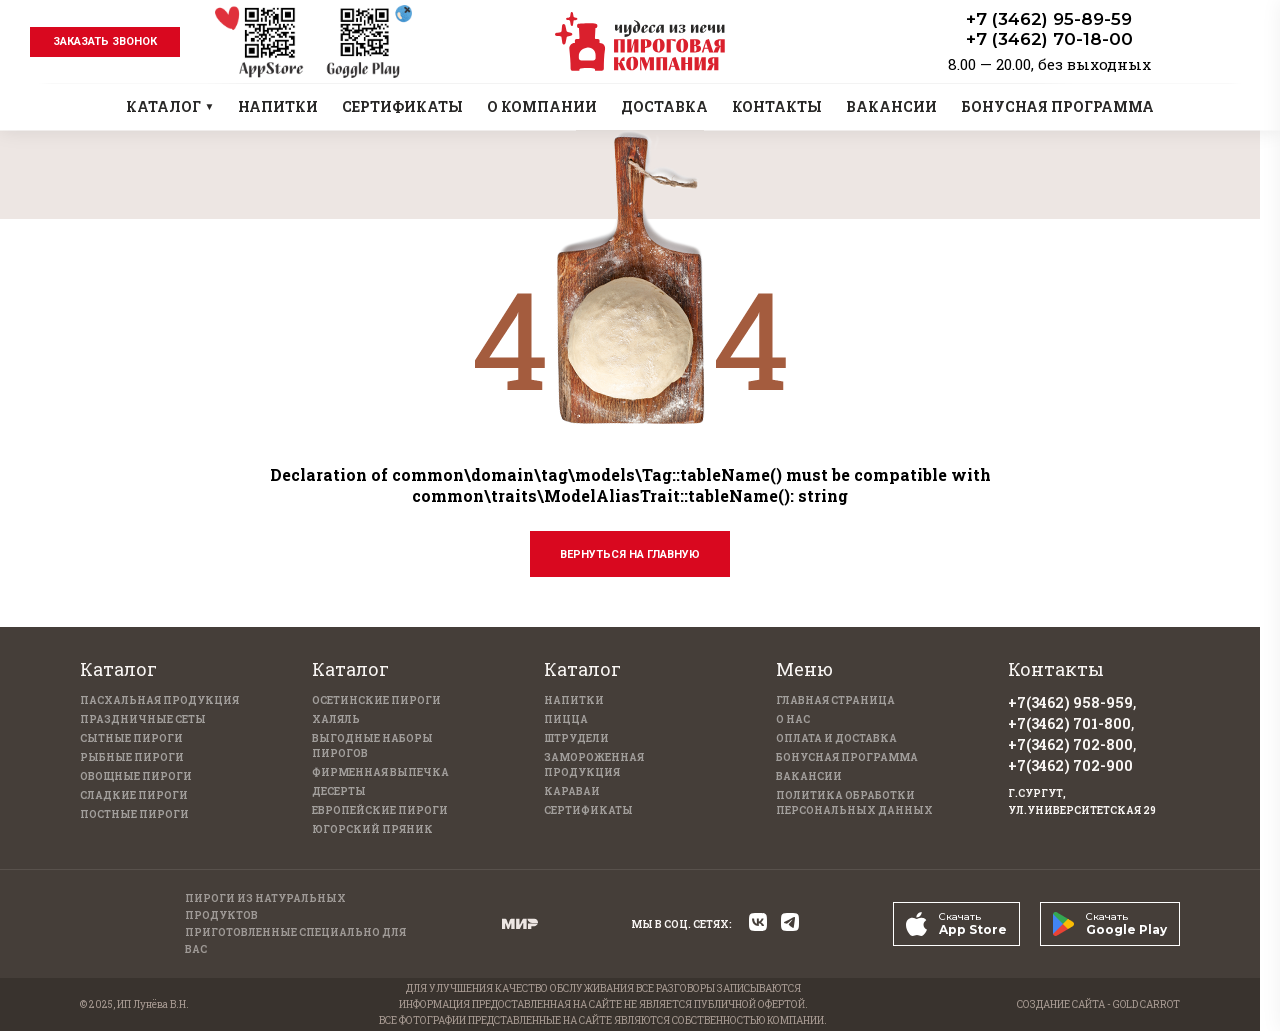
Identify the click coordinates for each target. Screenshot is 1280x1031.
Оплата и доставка (836, 738)
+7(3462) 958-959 (1070, 702)
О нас (793, 719)
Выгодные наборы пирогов (372, 746)
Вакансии (809, 776)
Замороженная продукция (594, 765)
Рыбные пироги (132, 757)
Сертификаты (588, 810)
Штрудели (576, 738)
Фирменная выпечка (380, 772)
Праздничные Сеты (143, 719)
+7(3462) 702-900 (1070, 765)
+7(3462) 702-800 (1070, 744)
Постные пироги (134, 814)
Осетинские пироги (376, 700)
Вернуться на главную (630, 554)
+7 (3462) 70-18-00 (1049, 39)
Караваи (572, 791)
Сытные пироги (131, 738)
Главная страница (835, 700)
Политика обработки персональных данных (854, 803)
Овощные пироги (136, 776)
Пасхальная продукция (159, 700)
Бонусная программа (847, 757)
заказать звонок (105, 41)
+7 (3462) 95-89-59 (1049, 19)
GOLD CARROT (1146, 1004)
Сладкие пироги (134, 795)
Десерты (339, 791)
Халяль (336, 719)
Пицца (566, 719)
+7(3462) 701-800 (1069, 723)
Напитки (574, 700)
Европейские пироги (380, 810)
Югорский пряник (372, 829)
